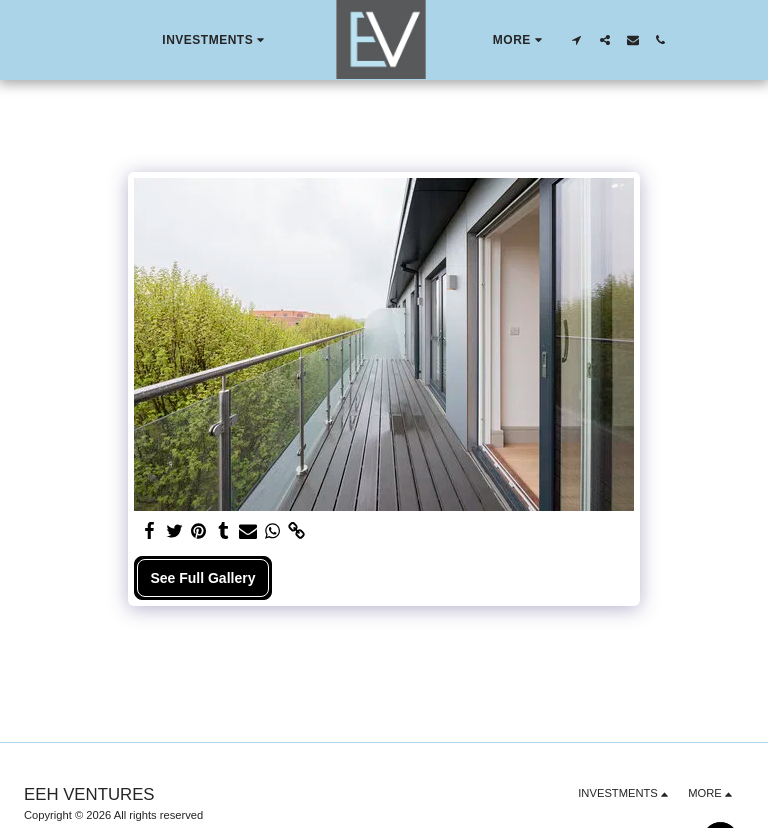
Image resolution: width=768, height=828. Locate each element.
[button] (215, 40)
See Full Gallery (202, 578)
